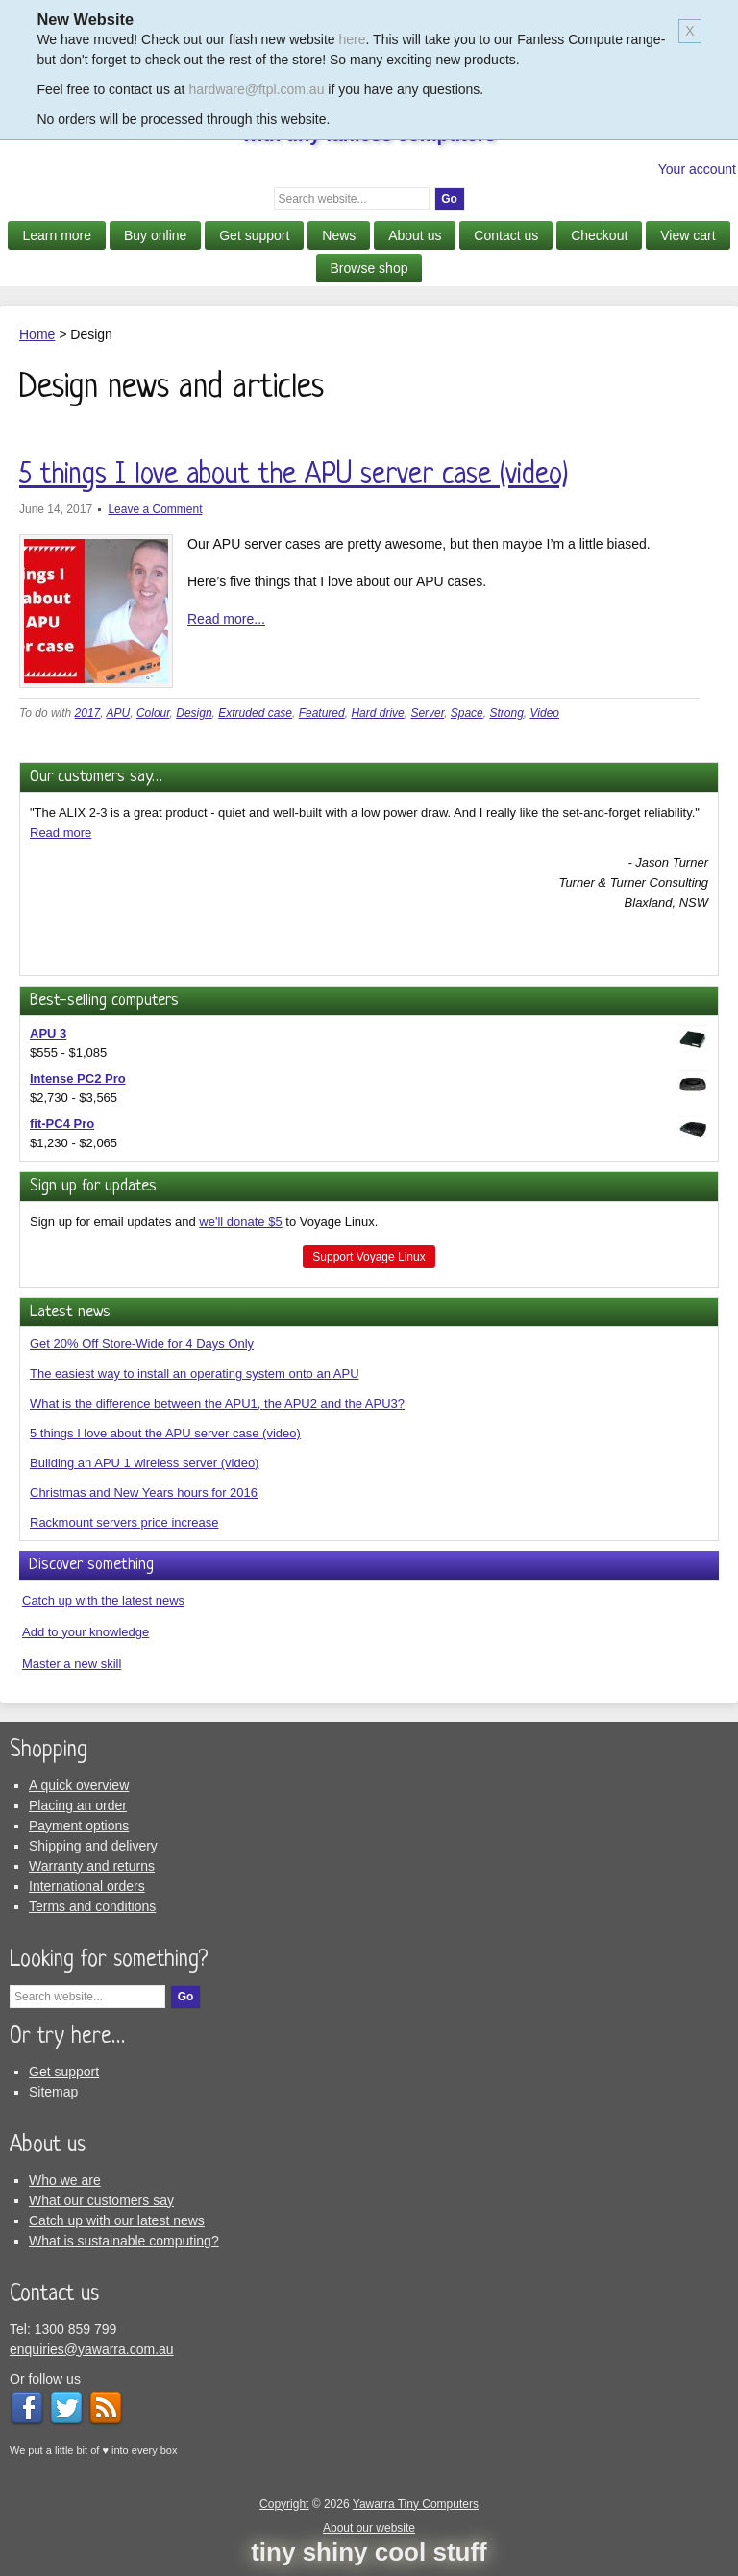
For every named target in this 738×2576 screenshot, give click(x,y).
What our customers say (101, 2200)
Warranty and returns (92, 1866)
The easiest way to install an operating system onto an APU (194, 1373)
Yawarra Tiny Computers (416, 2504)
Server (427, 713)
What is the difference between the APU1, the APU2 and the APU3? (217, 1403)
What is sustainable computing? (124, 2240)
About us (414, 235)
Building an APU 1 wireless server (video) (144, 1463)
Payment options (79, 1825)
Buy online (155, 235)
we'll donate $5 (240, 1221)
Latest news (70, 1312)
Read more (60, 832)
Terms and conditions (92, 1906)
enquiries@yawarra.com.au (92, 2349)
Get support (254, 235)
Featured (322, 713)
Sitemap (53, 2091)
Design (193, 713)
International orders (87, 1886)
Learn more (56, 235)
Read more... (226, 618)
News (339, 235)
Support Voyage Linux (368, 1256)
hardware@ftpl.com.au (256, 89)
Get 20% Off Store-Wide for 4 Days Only (142, 1344)
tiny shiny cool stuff (369, 2552)
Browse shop (369, 268)
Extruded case (255, 713)
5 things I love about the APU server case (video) (293, 475)
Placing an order (78, 1805)
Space (467, 713)
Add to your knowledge (85, 1632)
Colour (153, 713)
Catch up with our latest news (117, 2220)
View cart (687, 235)
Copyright (283, 2504)
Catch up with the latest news (103, 1600)
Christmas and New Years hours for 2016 (144, 1492)
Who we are (65, 2180)
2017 (88, 713)
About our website (369, 2528)
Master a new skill (71, 1663)
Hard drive (377, 713)
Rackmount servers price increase (124, 1522)
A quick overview (79, 1785)
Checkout (599, 235)
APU (119, 713)
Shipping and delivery (93, 1845)
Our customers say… (96, 777)
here (352, 39)
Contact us (506, 235)
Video (544, 713)
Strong (506, 713)
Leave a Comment (155, 509)
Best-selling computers (104, 1001)
